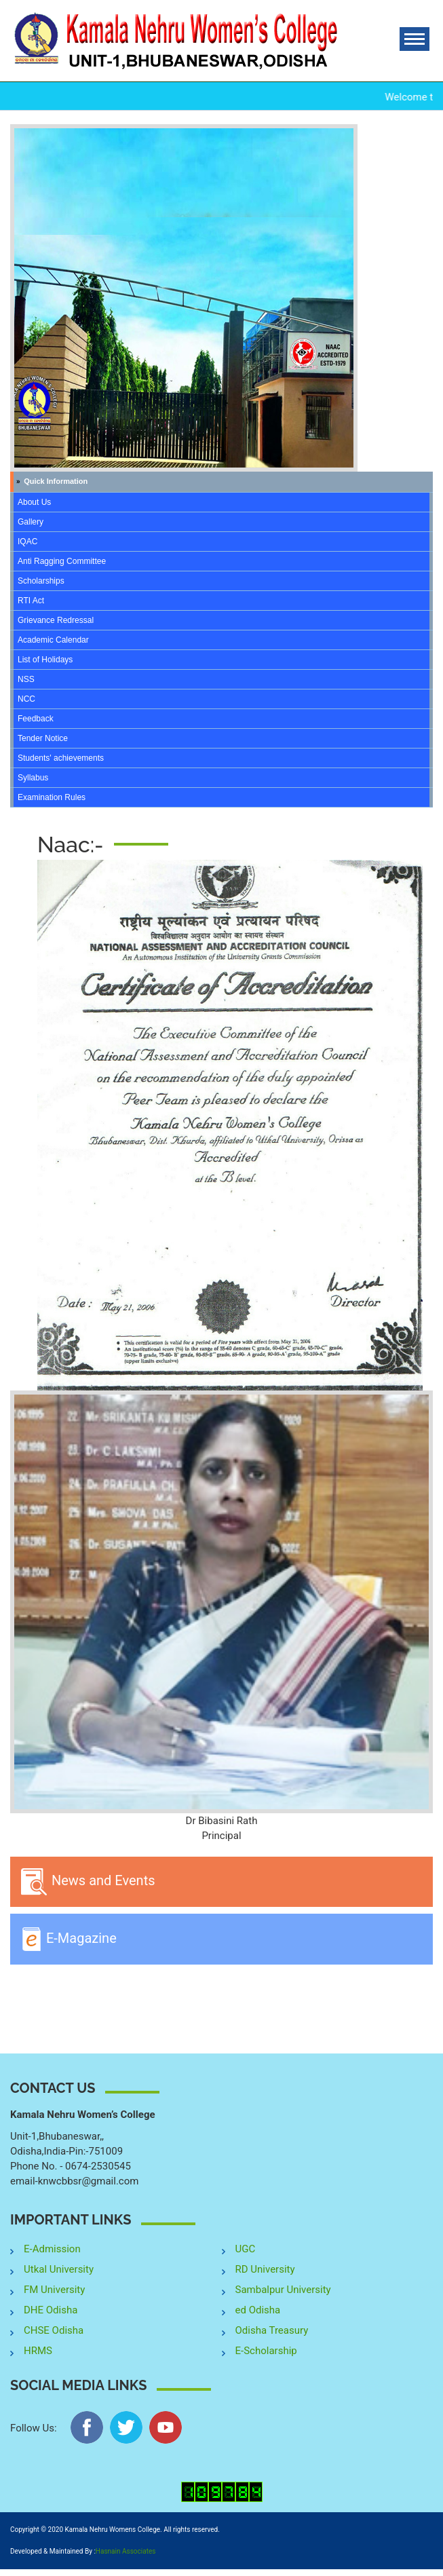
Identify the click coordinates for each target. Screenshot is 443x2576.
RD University (265, 2269)
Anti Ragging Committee (62, 561)
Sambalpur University (283, 2290)
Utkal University (59, 2269)
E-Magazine (68, 1939)
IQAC (27, 541)
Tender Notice (43, 738)
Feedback (36, 718)
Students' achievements (61, 758)
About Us (34, 502)
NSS (26, 679)
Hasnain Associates (126, 2551)
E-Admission (52, 2249)
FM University (54, 2290)
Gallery (30, 522)
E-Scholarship (266, 2351)
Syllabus (33, 777)
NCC (26, 699)
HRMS (38, 2351)
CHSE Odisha (53, 2330)
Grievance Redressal (56, 620)
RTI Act (31, 600)
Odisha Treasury (272, 2330)
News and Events (87, 1882)
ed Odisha (258, 2310)
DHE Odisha (50, 2310)
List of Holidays (45, 659)
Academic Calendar (53, 640)
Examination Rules (51, 797)
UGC (245, 2249)
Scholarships (41, 581)
